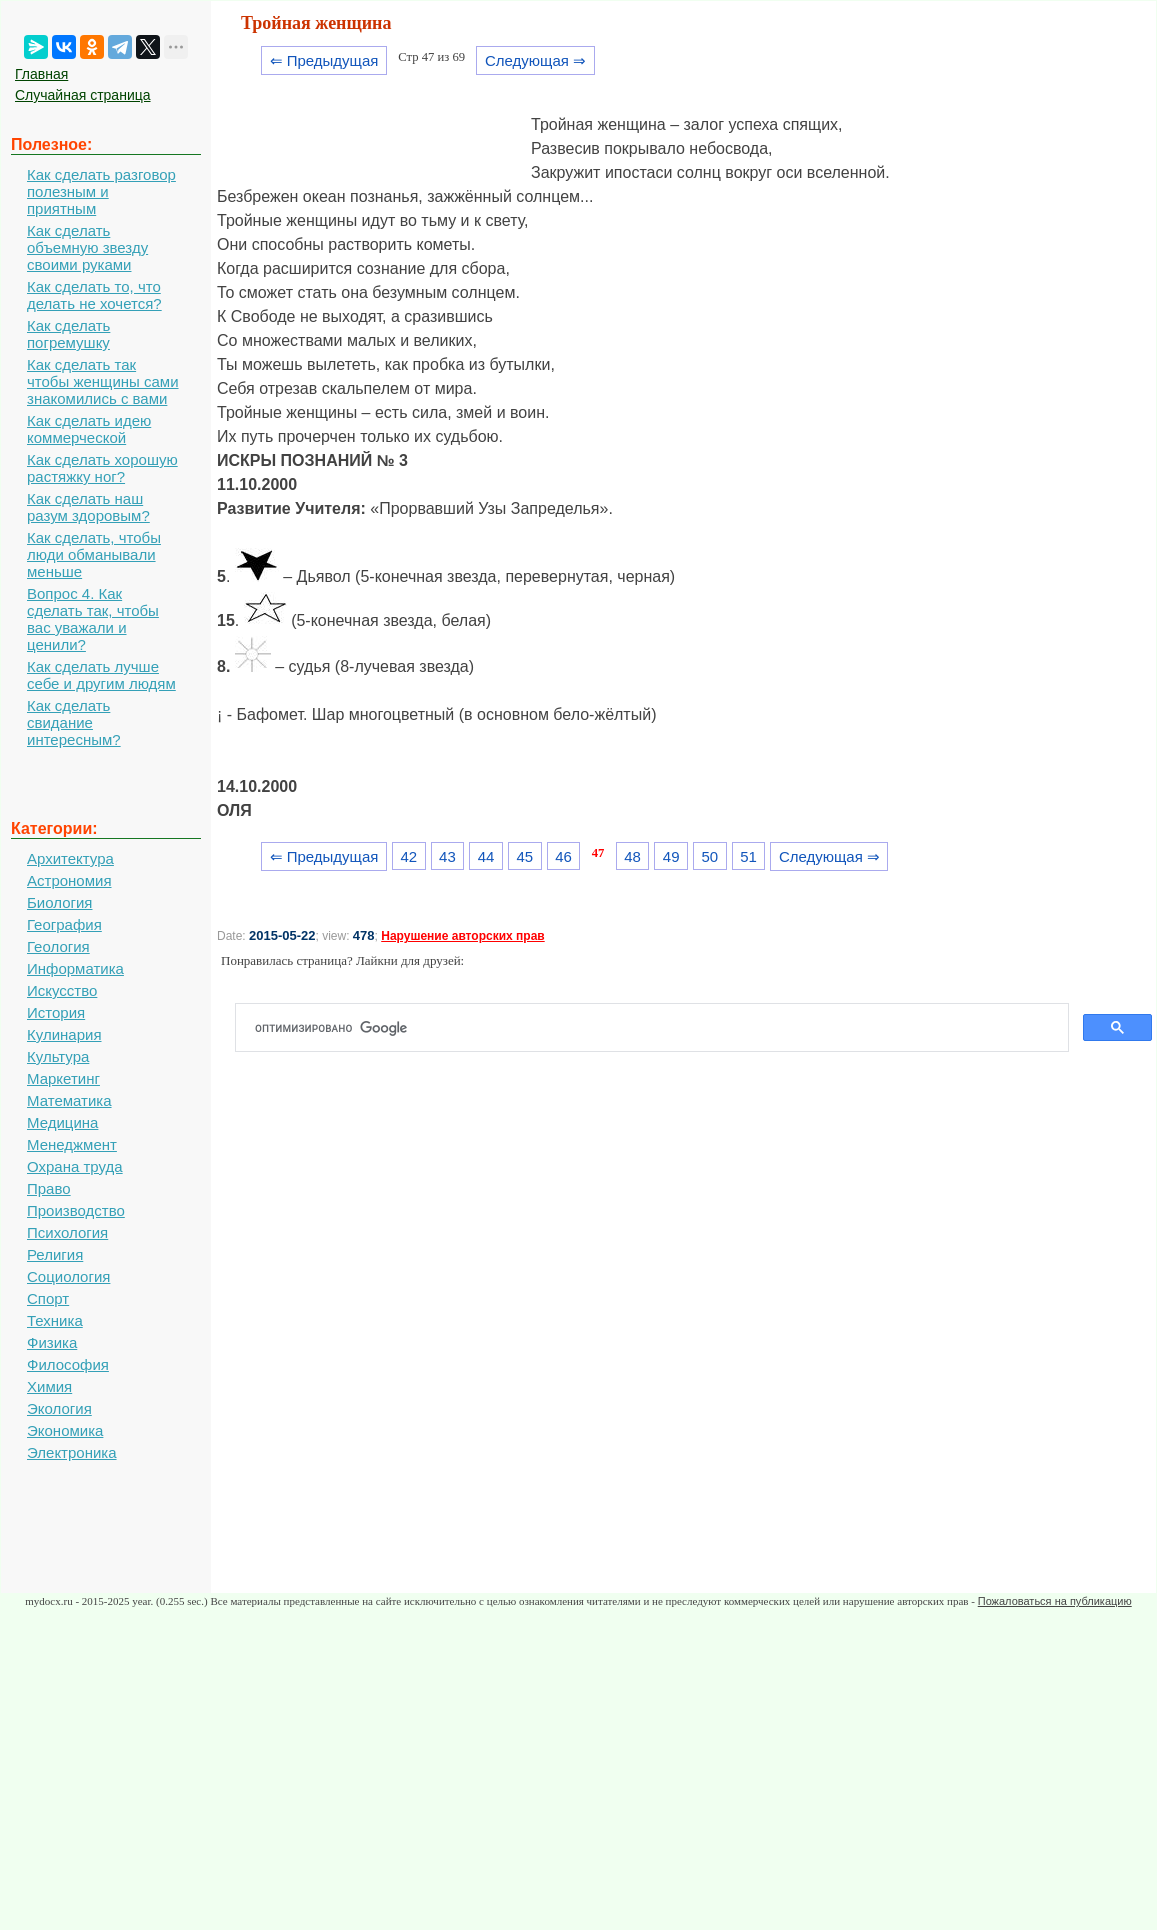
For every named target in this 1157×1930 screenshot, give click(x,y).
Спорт (48, 1298)
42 (408, 856)
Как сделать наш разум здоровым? (88, 507)
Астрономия (69, 880)
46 (563, 856)
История (56, 1012)
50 (710, 856)
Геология (58, 946)
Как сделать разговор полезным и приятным (101, 191)
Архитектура (70, 858)
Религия (55, 1254)
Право (49, 1188)
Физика (52, 1342)
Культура (58, 1056)
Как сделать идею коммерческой (89, 429)
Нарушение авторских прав (462, 936)
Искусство (62, 990)
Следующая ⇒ (535, 60)
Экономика (65, 1430)
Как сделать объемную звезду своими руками (87, 247)
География (64, 924)
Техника (55, 1320)
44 (486, 856)
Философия (68, 1364)
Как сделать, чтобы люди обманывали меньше (94, 554)
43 (447, 856)
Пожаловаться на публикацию (1055, 1601)
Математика (69, 1100)
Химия (49, 1386)
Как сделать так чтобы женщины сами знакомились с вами (103, 381)
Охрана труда (75, 1166)
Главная (41, 74)
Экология (59, 1408)
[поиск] (660, 1028)
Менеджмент (72, 1144)
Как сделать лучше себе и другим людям (101, 675)
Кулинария (64, 1034)
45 (524, 856)
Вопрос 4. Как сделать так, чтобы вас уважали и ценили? (93, 619)
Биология (59, 902)
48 (632, 856)
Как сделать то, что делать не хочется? (94, 295)
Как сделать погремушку (68, 334)
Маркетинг (63, 1078)
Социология (68, 1276)
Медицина (62, 1122)
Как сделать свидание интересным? (74, 722)
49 (671, 856)
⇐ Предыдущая (324, 60)
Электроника (72, 1452)
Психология (67, 1232)
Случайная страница (83, 95)
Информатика (75, 968)
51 (748, 856)
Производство (76, 1210)
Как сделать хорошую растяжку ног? (102, 468)
